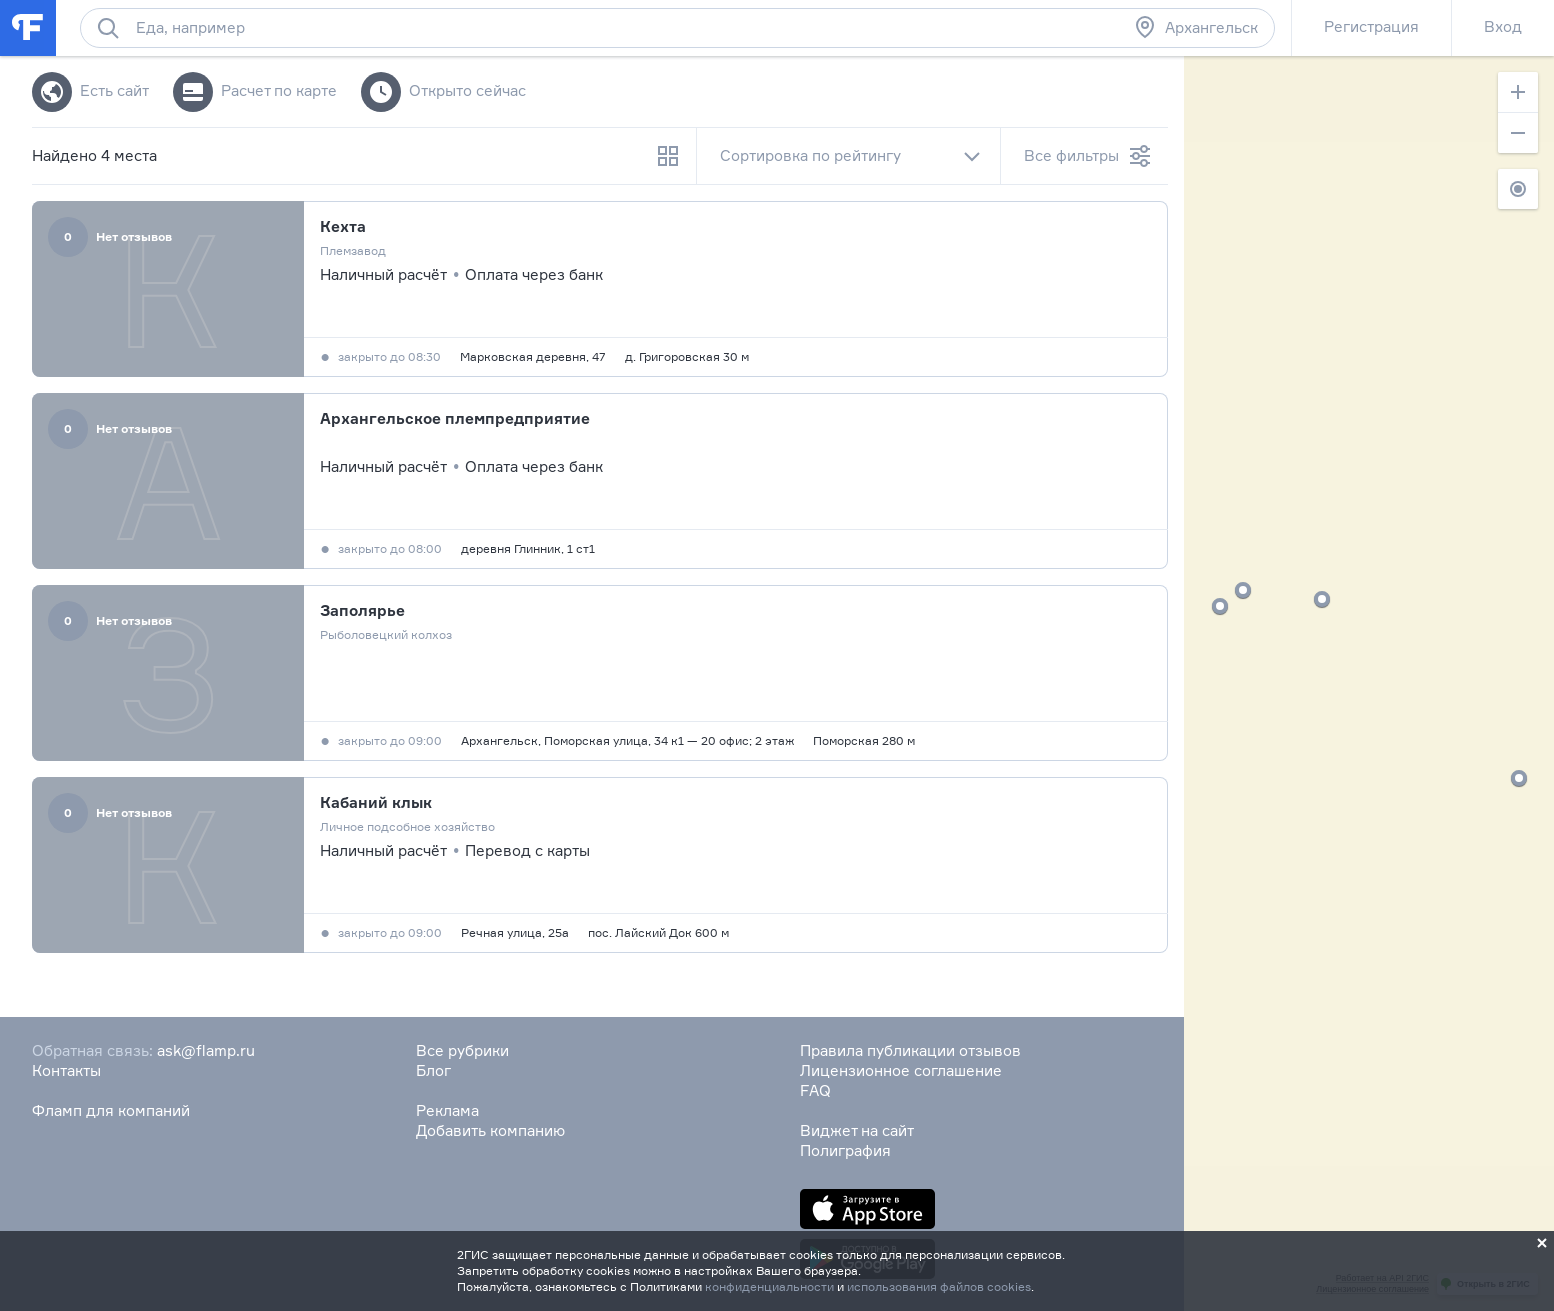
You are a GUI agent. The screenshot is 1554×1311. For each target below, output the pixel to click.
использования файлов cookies (939, 1286)
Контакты (66, 1070)
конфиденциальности (769, 1286)
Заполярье (362, 610)
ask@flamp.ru (206, 1050)
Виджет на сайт (857, 1130)
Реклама (447, 1110)
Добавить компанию (490, 1130)
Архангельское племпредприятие (455, 418)
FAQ (815, 1090)
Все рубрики (462, 1050)
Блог (433, 1070)
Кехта (343, 226)
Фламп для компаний (111, 1110)
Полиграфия (845, 1150)
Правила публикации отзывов (910, 1050)
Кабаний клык (376, 802)
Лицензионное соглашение (901, 1070)
